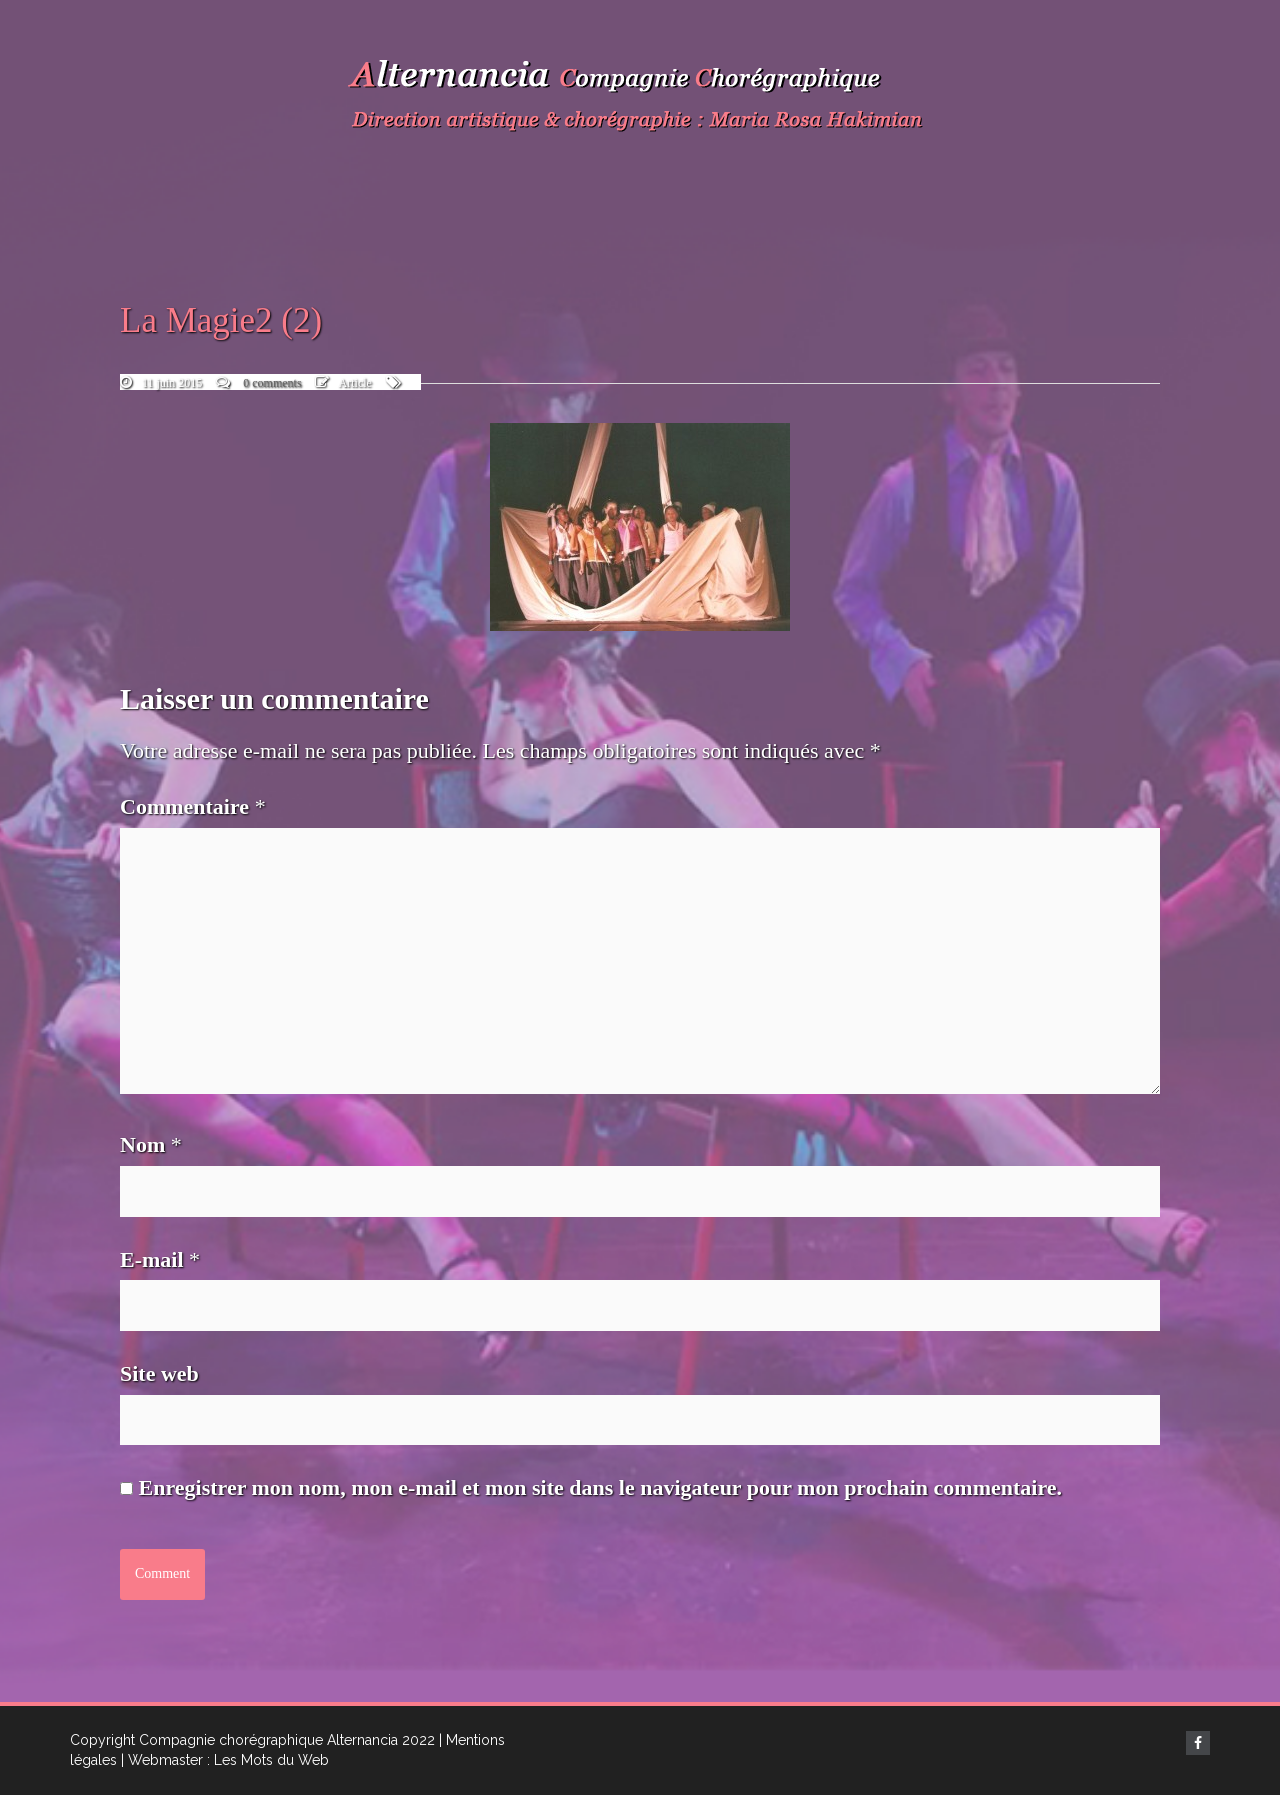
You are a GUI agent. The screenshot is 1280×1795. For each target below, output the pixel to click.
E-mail (160, 1259)
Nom (151, 1144)
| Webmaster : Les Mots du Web (225, 1760)
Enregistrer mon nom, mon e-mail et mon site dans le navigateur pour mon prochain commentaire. (601, 1487)
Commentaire (193, 806)
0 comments (272, 383)
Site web (159, 1373)
